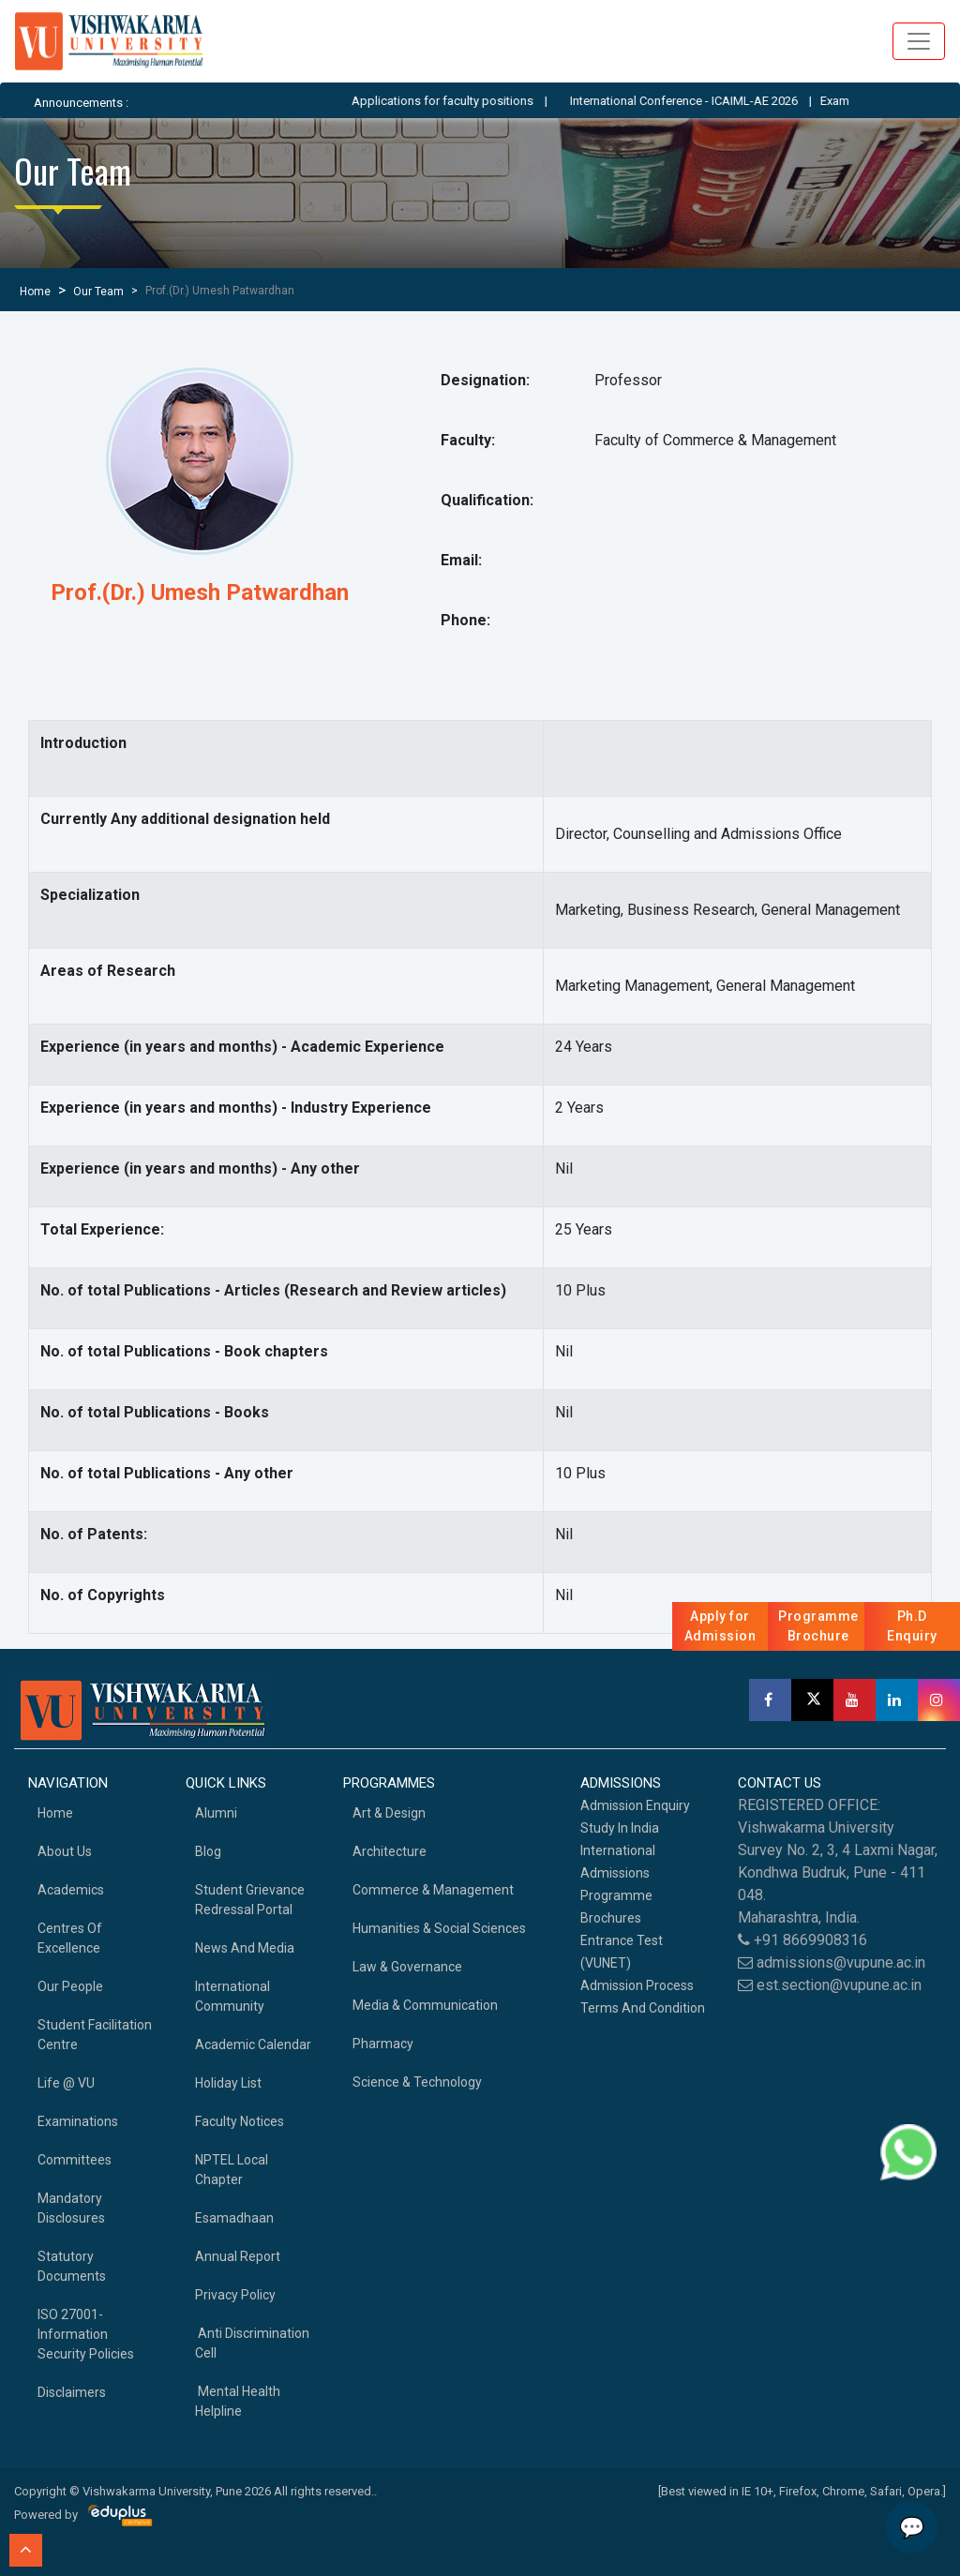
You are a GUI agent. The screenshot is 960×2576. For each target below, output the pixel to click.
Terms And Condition (642, 2007)
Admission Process (637, 1985)
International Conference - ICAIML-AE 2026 (707, 101)
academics (71, 1889)
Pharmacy (382, 2043)
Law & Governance (407, 1966)
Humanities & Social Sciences (439, 1928)
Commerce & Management (433, 1889)
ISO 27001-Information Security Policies (86, 2334)
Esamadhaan (234, 2217)
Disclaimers (72, 2392)
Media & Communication (425, 2005)
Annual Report (237, 2256)
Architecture (389, 1851)
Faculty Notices (239, 2121)
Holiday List (228, 2082)
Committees (75, 2159)
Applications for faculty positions (466, 101)
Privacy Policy (235, 2294)
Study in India (619, 1827)
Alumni (216, 1812)
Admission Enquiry (635, 1805)
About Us (65, 1851)
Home (35, 291)
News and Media (244, 1947)
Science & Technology (417, 2081)
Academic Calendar (253, 2044)
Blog (208, 1851)
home (55, 1812)
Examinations (78, 2121)
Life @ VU (66, 2082)
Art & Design (389, 1812)
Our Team (98, 291)
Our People (70, 1986)
